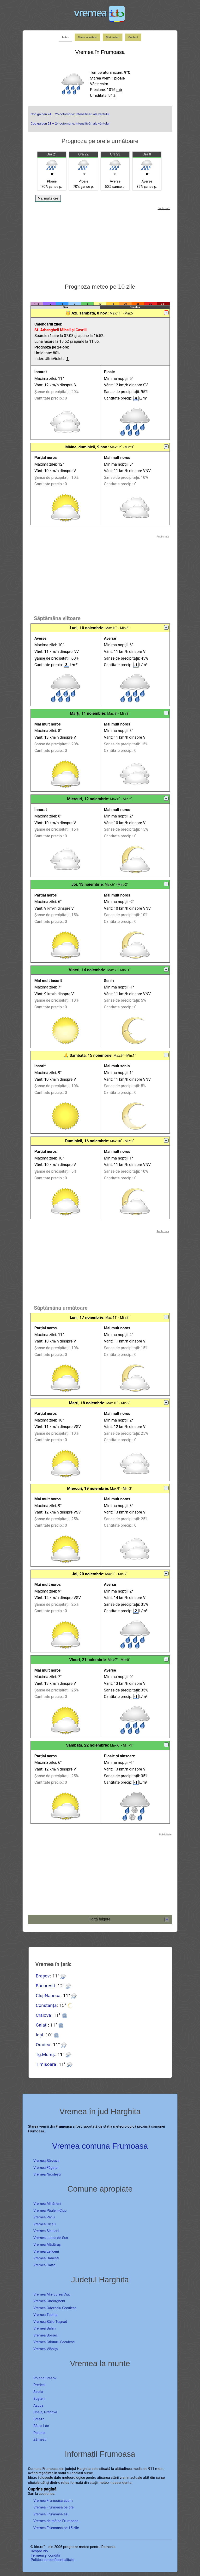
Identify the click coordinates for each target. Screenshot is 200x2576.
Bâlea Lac (41, 2426)
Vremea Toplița (45, 2315)
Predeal (39, 2385)
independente (121, 2482)
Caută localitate (87, 37)
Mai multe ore (48, 198)
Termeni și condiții (45, 2555)
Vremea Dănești (46, 2258)
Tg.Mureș (45, 2054)
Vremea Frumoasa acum (53, 2500)
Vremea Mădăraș (47, 2244)
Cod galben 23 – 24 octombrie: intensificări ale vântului (70, 123)
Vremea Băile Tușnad (50, 2321)
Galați (42, 2025)
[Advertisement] (100, 243)
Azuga (38, 2405)
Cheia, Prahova (45, 2412)
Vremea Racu (44, 2217)
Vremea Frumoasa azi (50, 2514)
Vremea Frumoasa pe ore (53, 2507)
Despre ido (39, 2551)
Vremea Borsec (45, 2335)
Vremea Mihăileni (47, 2203)
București (45, 1985)
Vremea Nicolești (47, 2174)
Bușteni (39, 2398)
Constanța (46, 2005)
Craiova (43, 2015)
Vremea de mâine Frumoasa (56, 2521)
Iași (39, 2035)
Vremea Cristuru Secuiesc (54, 2342)
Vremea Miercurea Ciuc (52, 2294)
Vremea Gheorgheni (49, 2301)
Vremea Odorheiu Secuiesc (55, 2308)
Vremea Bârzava (46, 2161)
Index (65, 37)
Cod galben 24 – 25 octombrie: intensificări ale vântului (70, 114)
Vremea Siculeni (46, 2231)
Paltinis (39, 2433)
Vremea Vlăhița (45, 2349)
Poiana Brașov (44, 2378)
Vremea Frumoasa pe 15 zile (56, 2528)
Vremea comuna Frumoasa (100, 2146)
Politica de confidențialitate (52, 2560)
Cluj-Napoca (48, 1995)
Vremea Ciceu (44, 2224)
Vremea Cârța (44, 2265)
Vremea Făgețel (45, 2167)
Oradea (43, 2044)
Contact (133, 37)
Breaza (38, 2419)
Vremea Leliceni (46, 2251)
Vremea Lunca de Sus (50, 2238)
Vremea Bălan (44, 2328)
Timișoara (46, 2064)
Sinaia (38, 2392)
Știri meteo (112, 37)
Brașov (43, 1976)
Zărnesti (40, 2439)
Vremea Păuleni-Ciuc (50, 2210)
